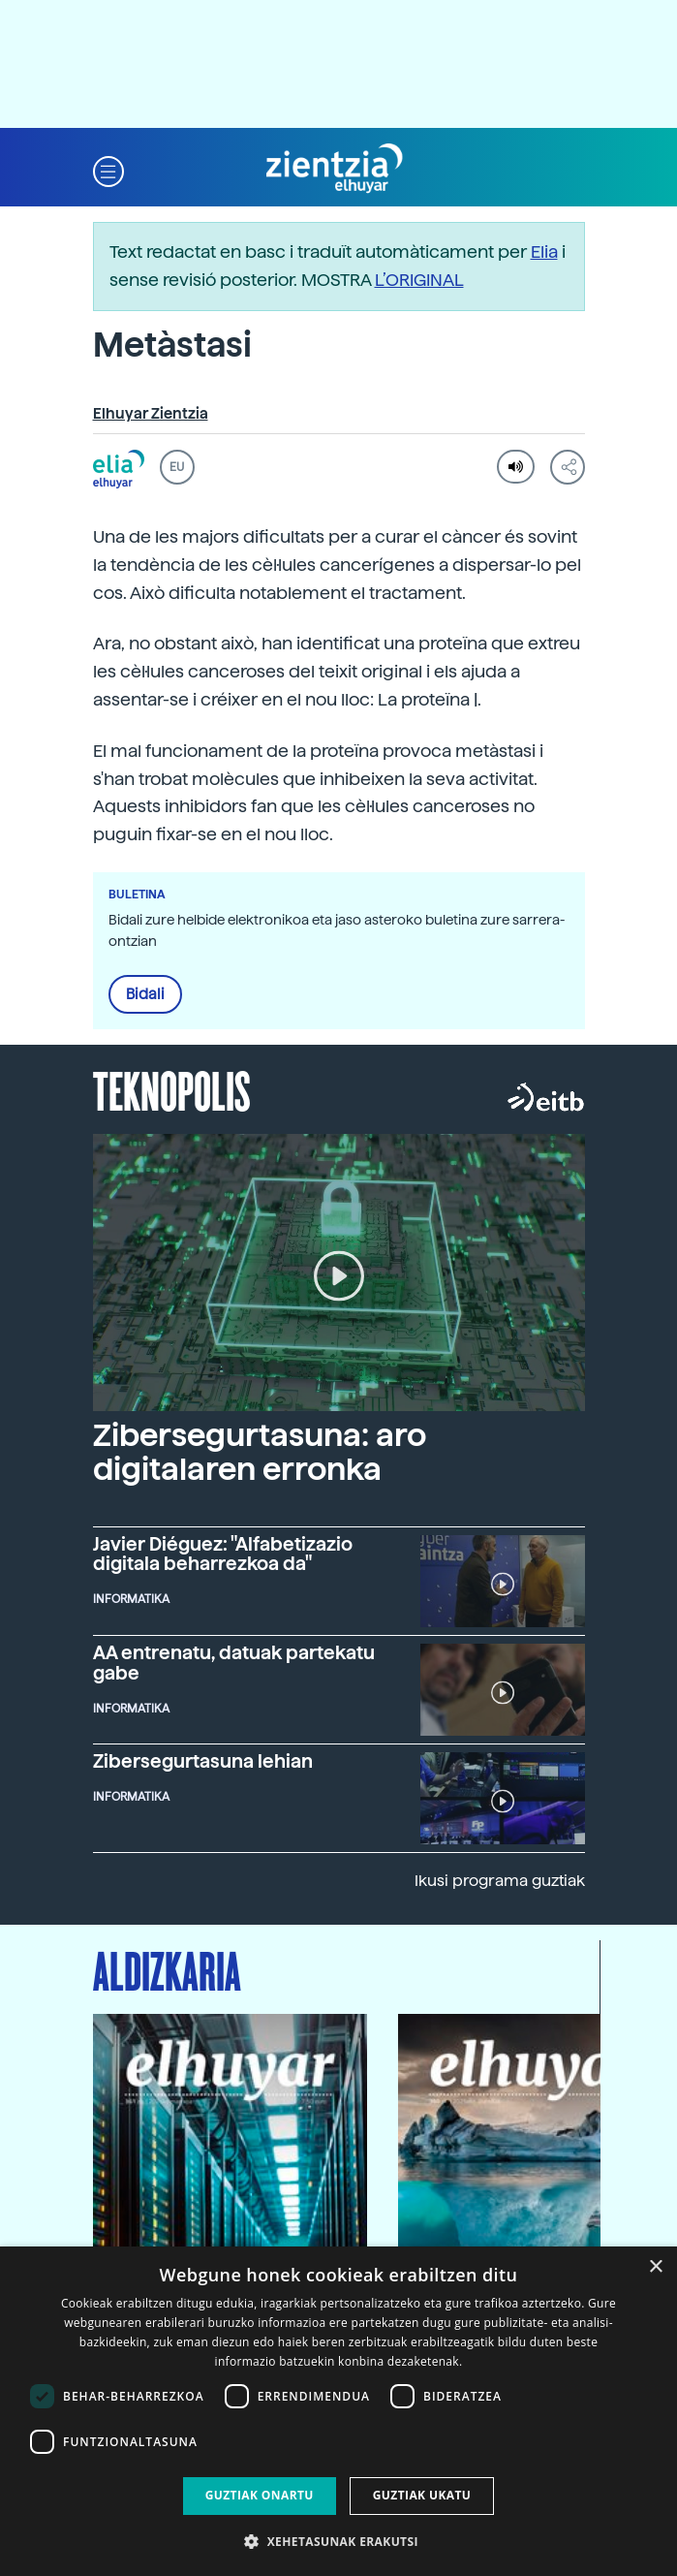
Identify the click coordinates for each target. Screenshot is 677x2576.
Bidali (145, 994)
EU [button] (176, 467)
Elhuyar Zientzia (150, 414)
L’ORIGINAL (419, 279)
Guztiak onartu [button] (259, 2495)
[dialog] (338, 2411)
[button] (108, 169)
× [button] (655, 2267)
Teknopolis (172, 1089)
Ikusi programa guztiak (500, 1880)
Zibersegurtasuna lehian (203, 1761)
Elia (544, 251)
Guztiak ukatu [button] (422, 2495)
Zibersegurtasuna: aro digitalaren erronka (259, 1452)
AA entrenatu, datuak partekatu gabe (234, 1663)
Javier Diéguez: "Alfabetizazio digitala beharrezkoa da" (223, 1554)
